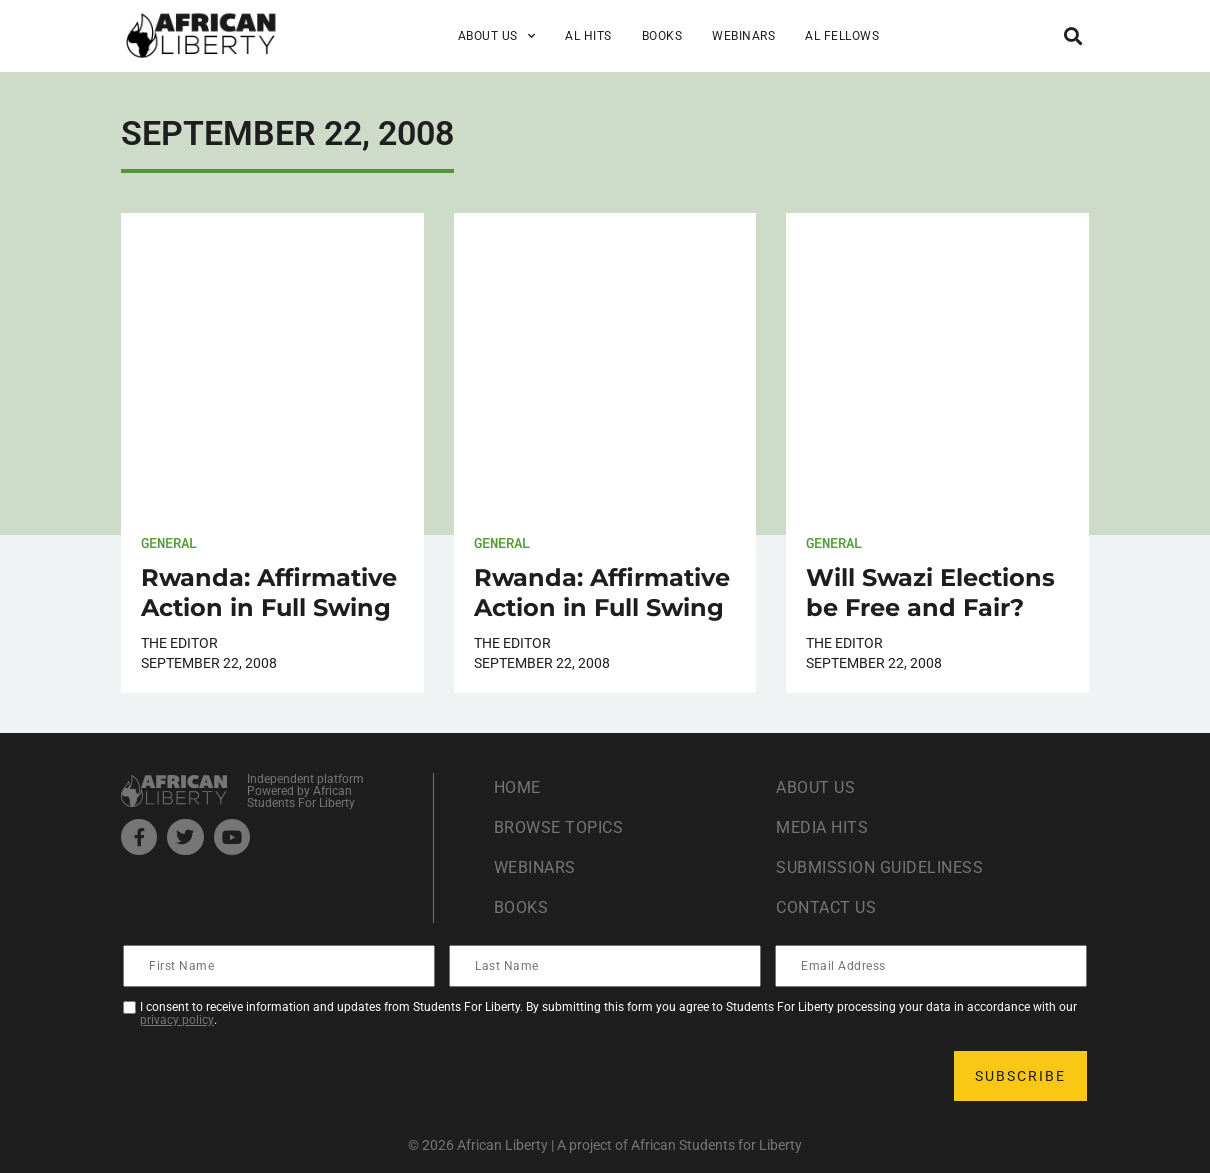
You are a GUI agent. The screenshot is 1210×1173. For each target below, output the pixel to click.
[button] (1072, 35)
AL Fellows (842, 36)
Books (662, 36)
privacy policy (177, 1020)
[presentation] (277, 1076)
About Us (497, 36)
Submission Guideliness (879, 867)
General (169, 542)
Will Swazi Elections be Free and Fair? (930, 592)
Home (517, 787)
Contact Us (826, 907)
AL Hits (588, 36)
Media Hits (822, 827)
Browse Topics (559, 827)
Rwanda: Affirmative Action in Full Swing (269, 592)
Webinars (743, 36)
